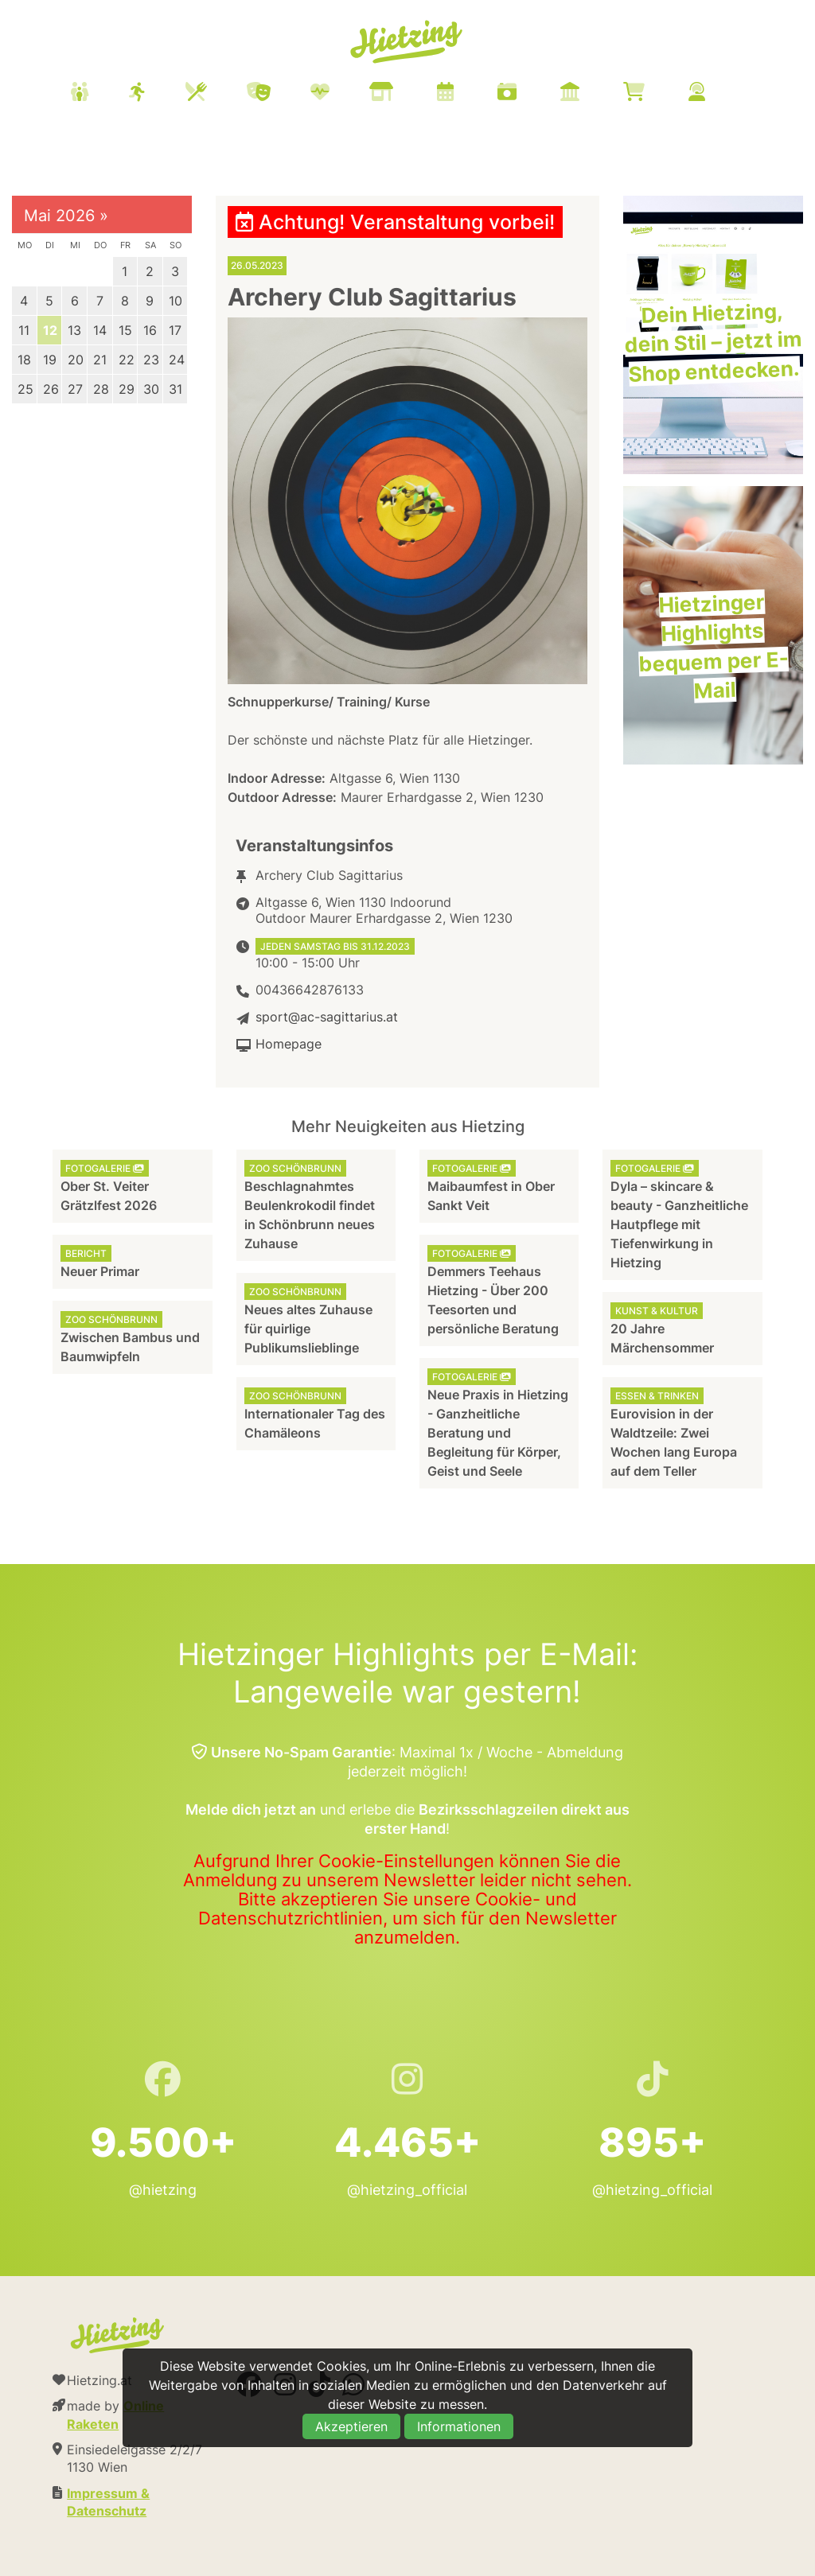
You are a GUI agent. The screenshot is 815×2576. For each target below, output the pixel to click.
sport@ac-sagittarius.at (326, 1017)
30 (151, 389)
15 (125, 330)
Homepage (288, 1044)
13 (74, 330)
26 (51, 389)
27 (75, 389)
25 (25, 389)
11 (23, 330)
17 (175, 330)
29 (127, 389)
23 (151, 360)
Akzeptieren (351, 2426)
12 (50, 330)
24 (177, 360)
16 (150, 330)
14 (100, 330)
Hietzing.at (407, 42)
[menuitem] (407, 94)
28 (101, 389)
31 (175, 389)
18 (24, 360)
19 (50, 360)
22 (127, 360)
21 (100, 360)
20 (76, 360)
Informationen (459, 2426)
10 (175, 301)
